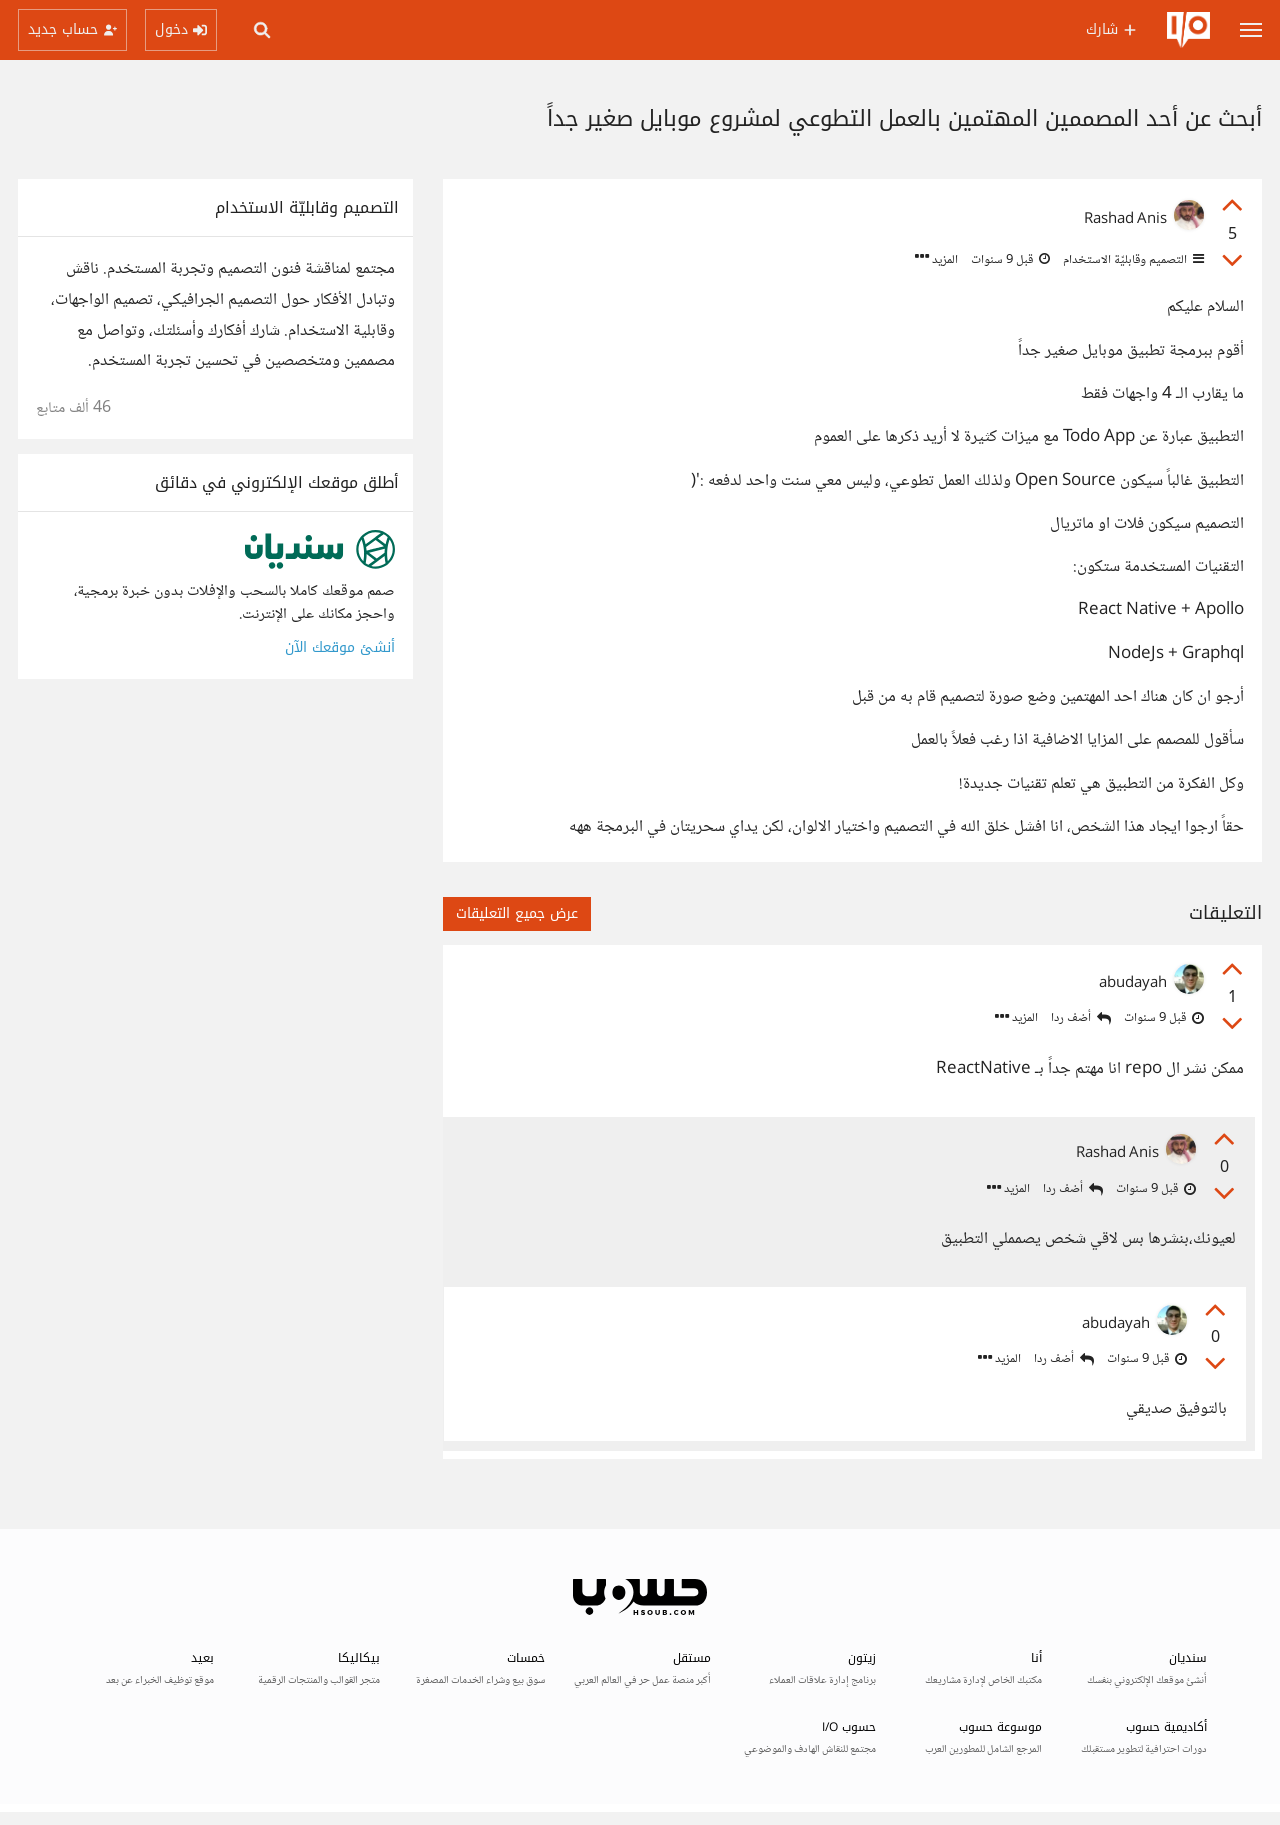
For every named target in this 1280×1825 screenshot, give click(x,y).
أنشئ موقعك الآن (340, 647)
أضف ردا (1081, 1018)
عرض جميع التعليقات (517, 913)
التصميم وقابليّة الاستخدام (1132, 260)
